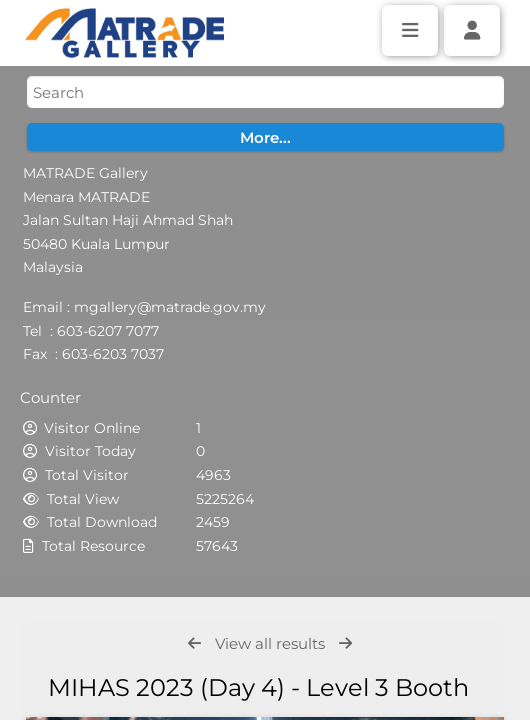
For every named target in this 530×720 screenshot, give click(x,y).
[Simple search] (265, 92)
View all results (270, 643)
